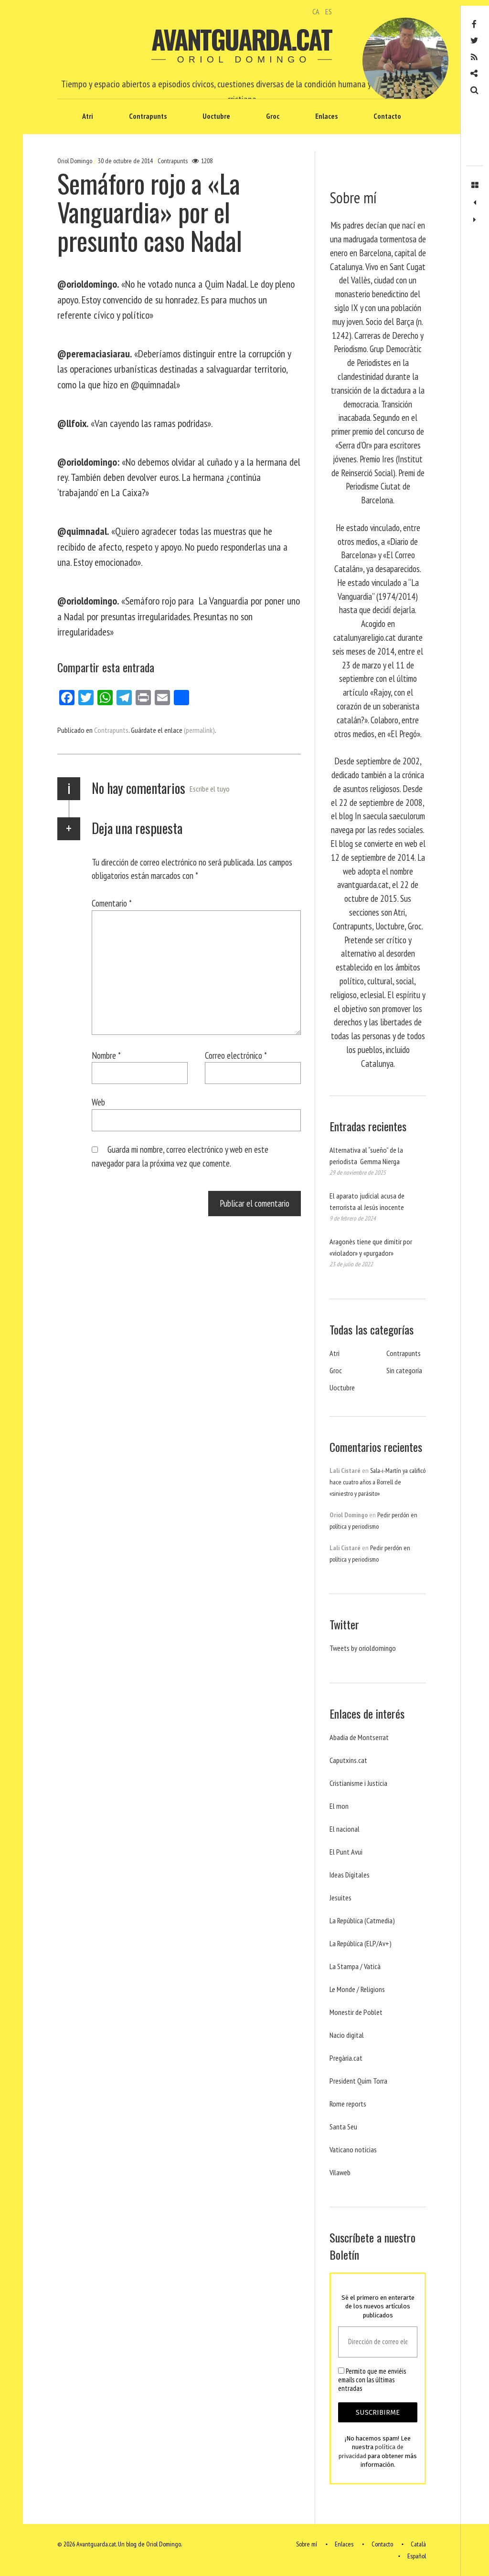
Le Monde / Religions (357, 1989)
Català (418, 2544)
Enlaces (326, 116)
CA (315, 11)
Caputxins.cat (348, 1760)
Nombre (106, 1055)
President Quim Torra (358, 2081)
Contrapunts (148, 116)
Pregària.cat (346, 2058)
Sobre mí (306, 2544)
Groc (272, 116)
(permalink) (199, 730)
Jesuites (340, 1897)
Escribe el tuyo (210, 788)
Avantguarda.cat (241, 39)
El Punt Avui (346, 1851)
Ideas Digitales (350, 1874)
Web (98, 1102)
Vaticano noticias (353, 2149)
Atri (87, 116)
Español (416, 2556)
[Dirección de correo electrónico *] (377, 2341)
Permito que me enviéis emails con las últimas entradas (372, 2380)
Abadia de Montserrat (359, 1737)
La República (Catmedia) (362, 1920)
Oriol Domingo (75, 160)
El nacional (345, 1829)
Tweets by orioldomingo (363, 1648)
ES (328, 11)
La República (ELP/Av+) (361, 1943)
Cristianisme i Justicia (358, 1783)
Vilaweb (340, 2172)
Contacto (387, 116)
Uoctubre (216, 116)
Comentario (112, 903)
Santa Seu (343, 2126)
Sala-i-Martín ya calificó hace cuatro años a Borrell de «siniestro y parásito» (377, 1482)
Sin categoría (404, 1370)
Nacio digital (347, 2035)
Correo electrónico (236, 1055)
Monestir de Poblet (356, 2012)
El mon (339, 1806)
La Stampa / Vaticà (355, 1966)
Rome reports (348, 2103)
